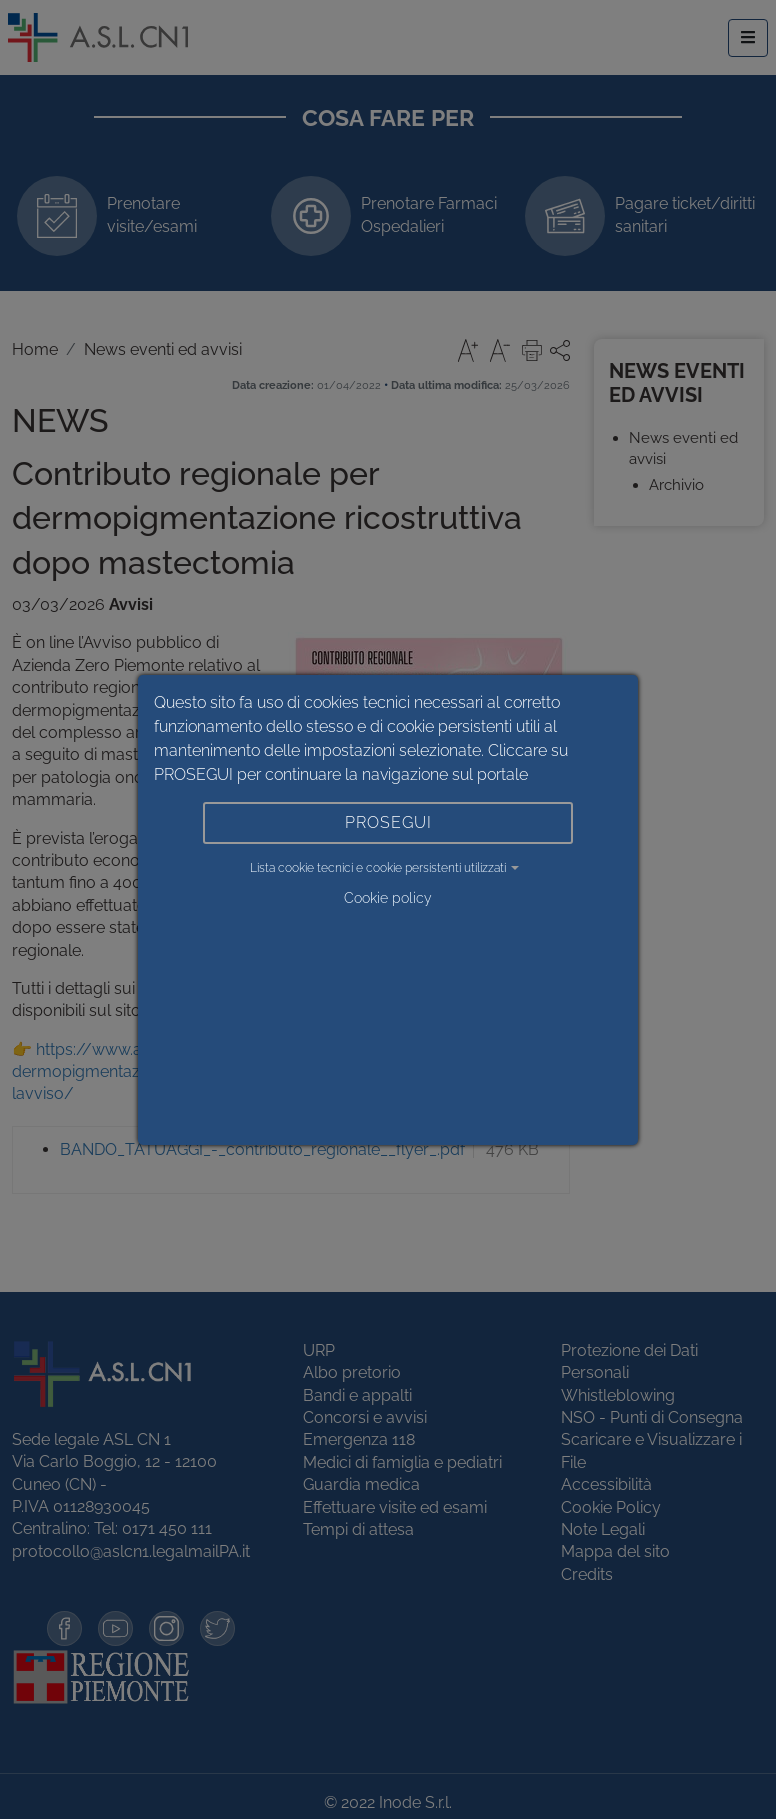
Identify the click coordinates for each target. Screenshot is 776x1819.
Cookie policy (388, 898)
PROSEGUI (388, 822)
